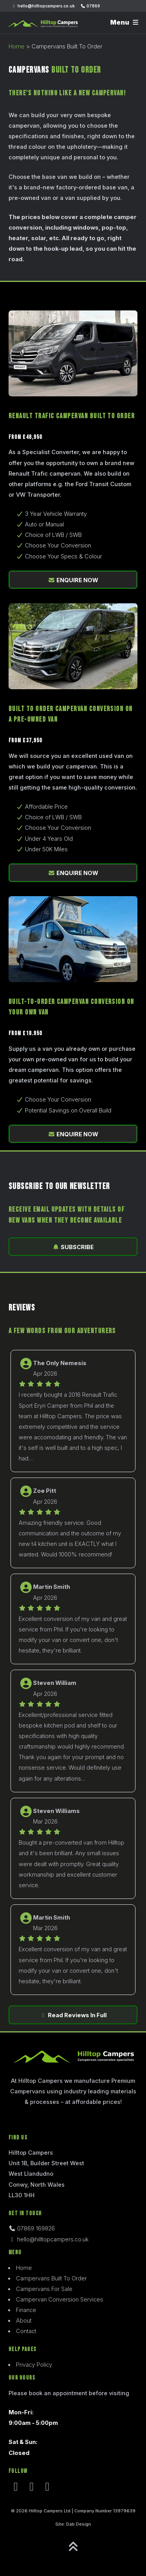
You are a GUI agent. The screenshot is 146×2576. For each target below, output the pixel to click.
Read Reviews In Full (72, 2015)
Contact (26, 2331)
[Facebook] (16, 2488)
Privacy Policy (34, 2364)
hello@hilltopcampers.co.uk (43, 6)
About (24, 2320)
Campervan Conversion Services (59, 2299)
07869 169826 (32, 2228)
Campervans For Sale (44, 2289)
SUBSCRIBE (72, 1247)
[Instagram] (32, 2488)
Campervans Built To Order (51, 2278)
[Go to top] (73, 2547)
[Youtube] (47, 2488)
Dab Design (78, 2524)
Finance (26, 2310)
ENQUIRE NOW (73, 580)
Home (17, 46)
